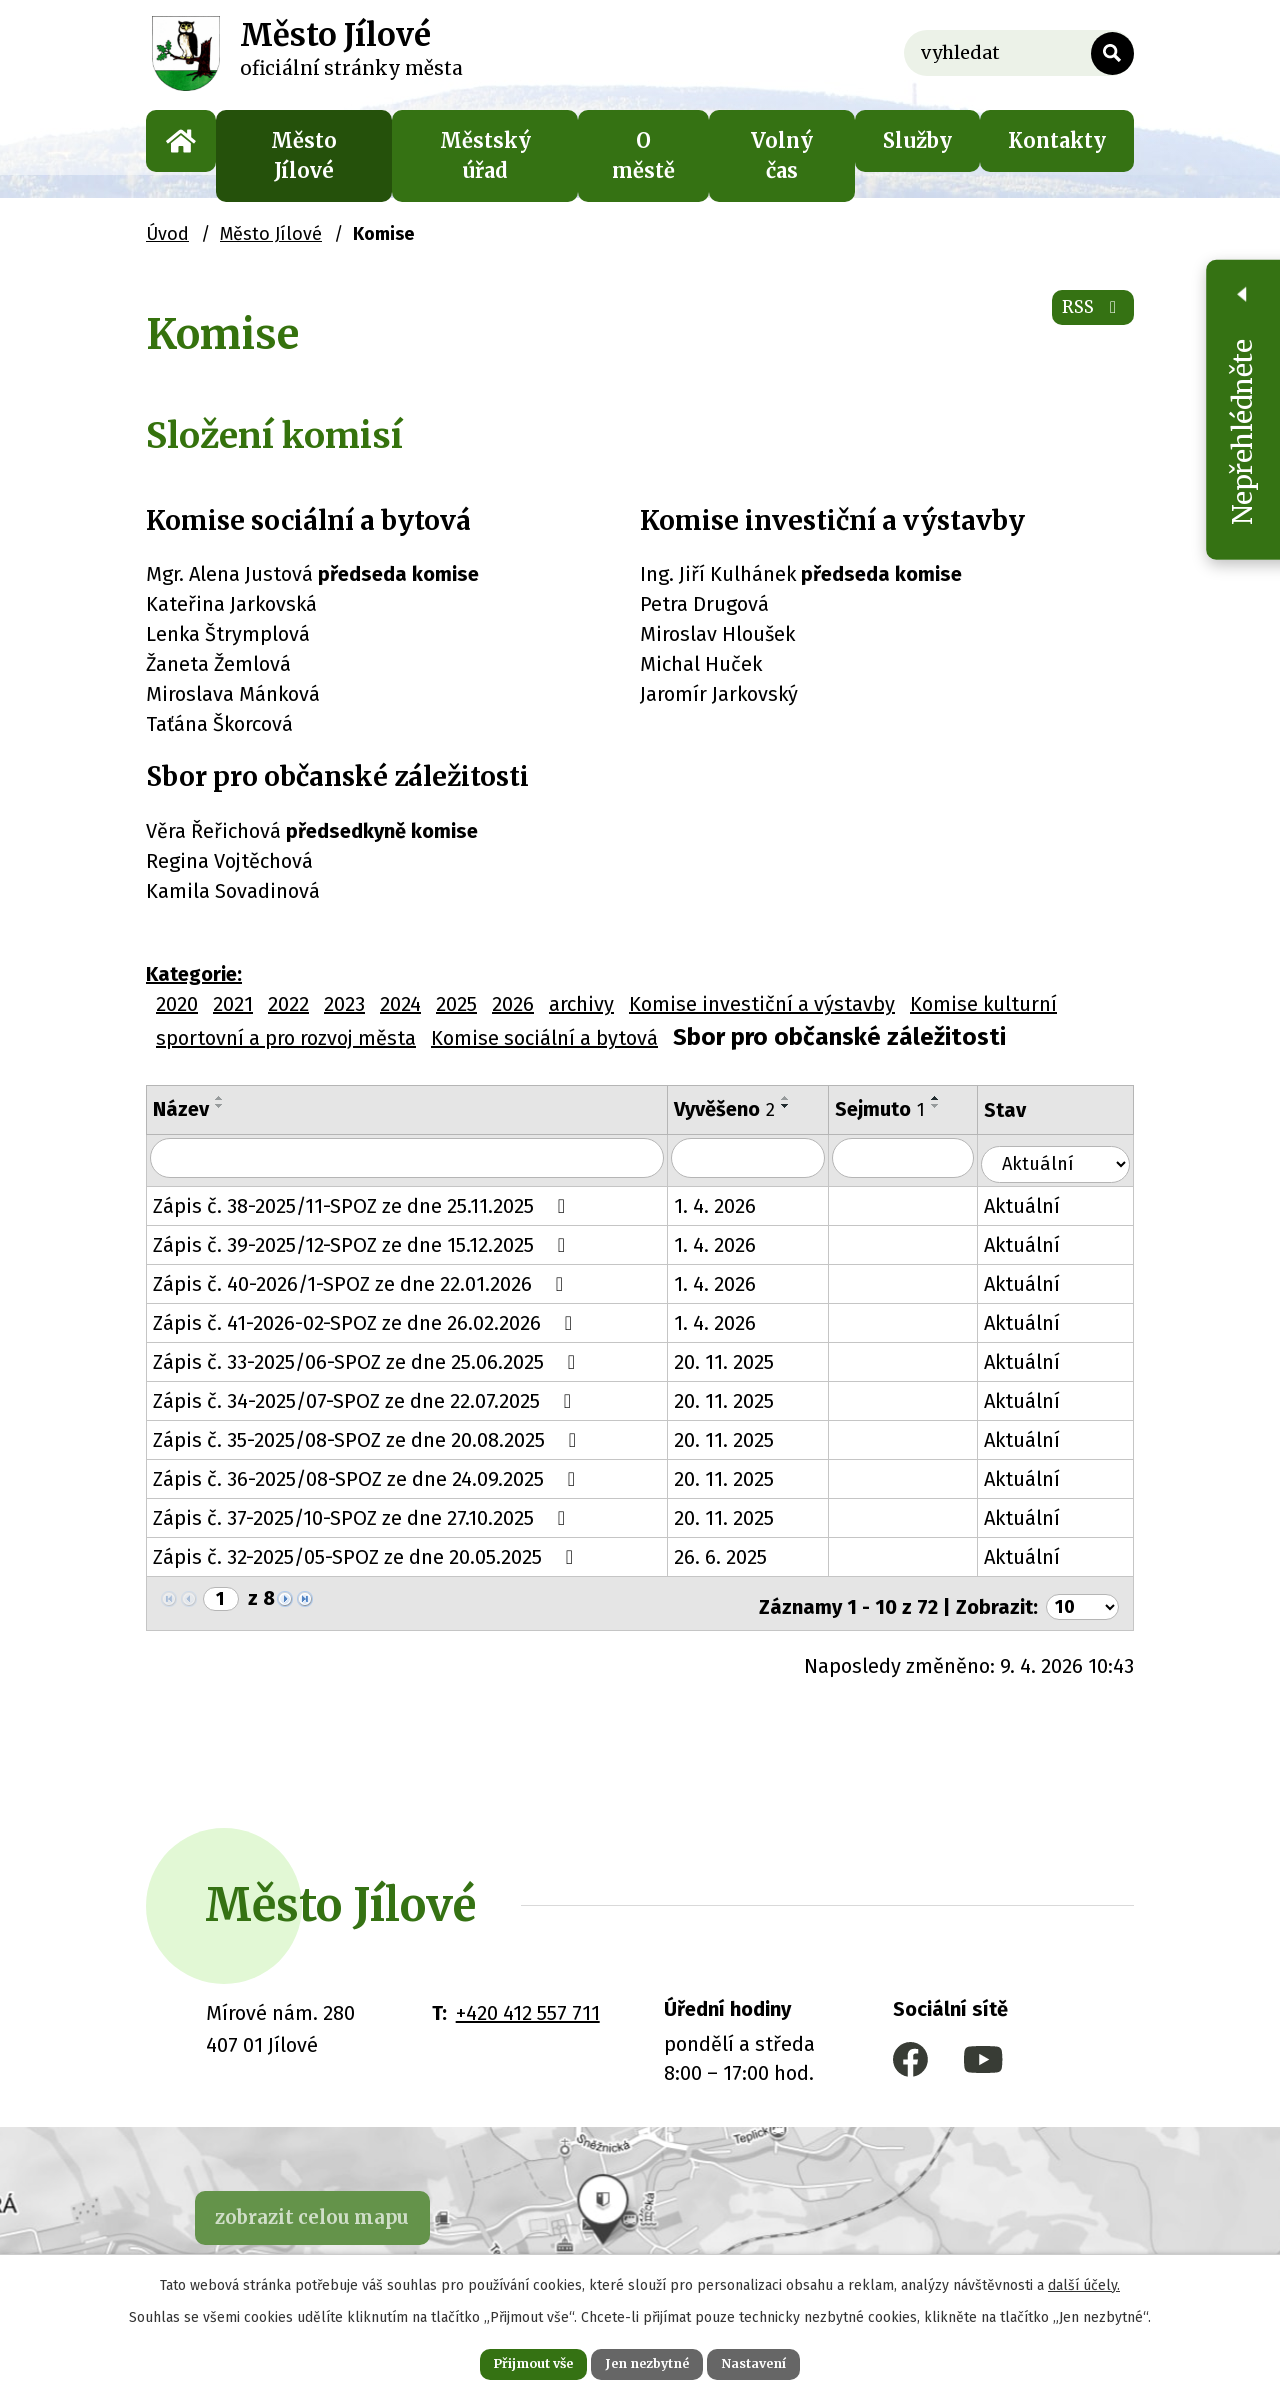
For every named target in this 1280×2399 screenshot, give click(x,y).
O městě (643, 155)
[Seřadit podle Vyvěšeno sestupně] (797, 1106)
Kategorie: (194, 974)
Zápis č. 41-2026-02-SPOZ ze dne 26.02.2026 (367, 1320)
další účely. (1084, 2279)
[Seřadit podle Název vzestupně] (220, 1098)
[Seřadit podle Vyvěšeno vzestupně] (797, 1098)
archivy (581, 1004)
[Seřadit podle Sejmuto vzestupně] (951, 1098)
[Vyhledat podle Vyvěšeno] (761, 1159)
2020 (177, 1004)
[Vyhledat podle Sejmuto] (919, 1159)
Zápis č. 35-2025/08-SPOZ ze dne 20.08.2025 (369, 1437)
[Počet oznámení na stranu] (1079, 1598)
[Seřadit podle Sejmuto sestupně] (951, 1106)
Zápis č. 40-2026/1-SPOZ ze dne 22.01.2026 (362, 1281)
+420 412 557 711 (528, 2005)
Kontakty (1057, 140)
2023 (344, 1004)
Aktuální (1040, 1203)
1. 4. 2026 (726, 1203)
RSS (1085, 319)
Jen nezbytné (648, 2361)
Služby (917, 140)
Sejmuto (895, 1109)
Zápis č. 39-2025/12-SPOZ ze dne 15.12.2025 (363, 1242)
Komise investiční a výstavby (762, 1004)
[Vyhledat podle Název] (412, 1159)
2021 (233, 1004)
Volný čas (782, 155)
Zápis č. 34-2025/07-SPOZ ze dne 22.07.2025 (366, 1398)
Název (181, 1109)
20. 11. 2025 (735, 1359)
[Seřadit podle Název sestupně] (220, 1106)
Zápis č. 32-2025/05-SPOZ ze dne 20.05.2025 (367, 1554)
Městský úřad (485, 155)
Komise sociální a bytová (544, 1038)
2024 (400, 1004)
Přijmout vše (508, 2361)
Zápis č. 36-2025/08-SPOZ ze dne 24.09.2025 (368, 1476)
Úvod (181, 141)
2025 (456, 1004)
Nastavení (780, 2361)
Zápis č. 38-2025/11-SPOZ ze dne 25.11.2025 (363, 1203)
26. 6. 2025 (731, 1554)
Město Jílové (304, 155)
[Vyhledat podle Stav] (1064, 1157)
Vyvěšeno (735, 1109)
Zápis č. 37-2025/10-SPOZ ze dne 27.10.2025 (363, 1515)
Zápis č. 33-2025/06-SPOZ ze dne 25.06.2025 (368, 1359)
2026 (513, 1004)
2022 (288, 1004)
